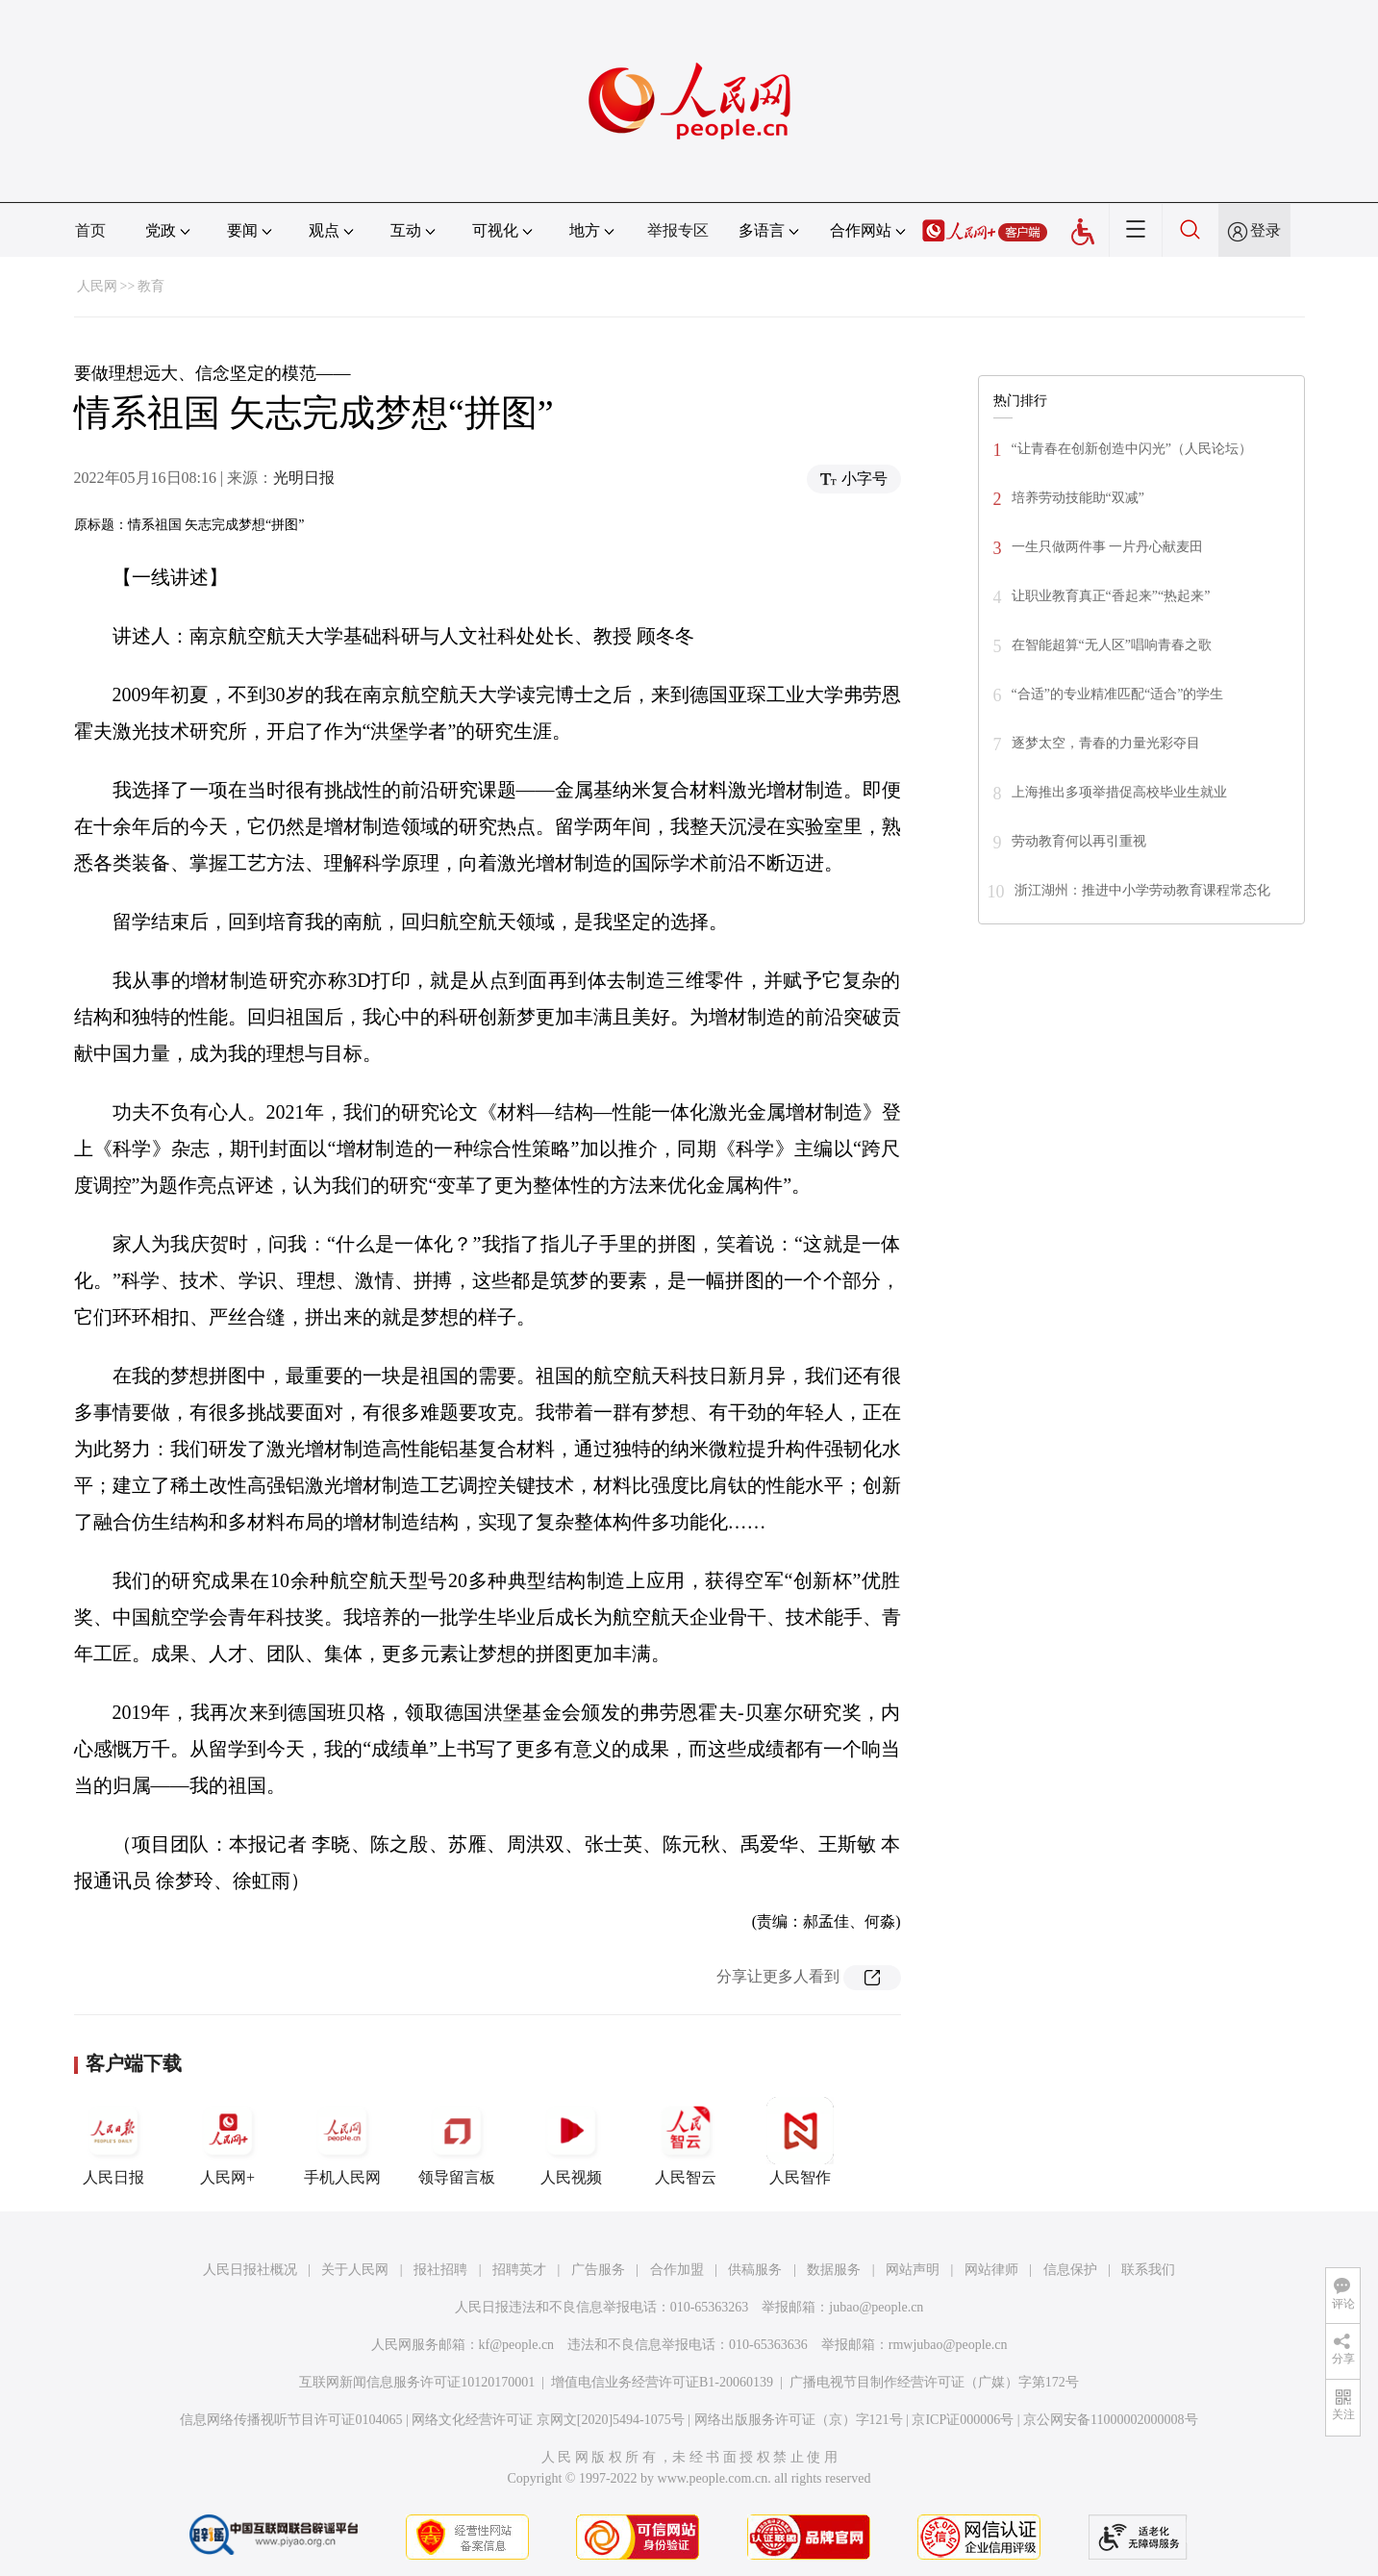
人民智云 (685, 2141)
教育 (151, 286)
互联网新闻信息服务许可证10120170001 (417, 2382)
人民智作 (800, 2141)
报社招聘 (440, 2269)
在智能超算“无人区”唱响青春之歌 (1112, 645)
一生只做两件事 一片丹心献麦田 (1108, 547)
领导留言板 (456, 2141)
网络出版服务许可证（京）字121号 (798, 2419)
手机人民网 (342, 2141)
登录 (1265, 230)
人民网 (97, 286)
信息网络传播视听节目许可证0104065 (291, 2419)
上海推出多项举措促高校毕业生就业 (1119, 792)
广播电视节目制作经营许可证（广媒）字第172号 (934, 2382)
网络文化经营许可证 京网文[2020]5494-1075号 (548, 2419)
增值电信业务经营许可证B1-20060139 (662, 2382)
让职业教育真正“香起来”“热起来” (1111, 596)
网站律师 (991, 2269)
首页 (90, 230)
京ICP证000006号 (963, 2419)
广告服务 (598, 2269)
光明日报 (304, 477)
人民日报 (113, 2141)
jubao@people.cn (876, 2307)
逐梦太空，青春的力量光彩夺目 (1106, 743)
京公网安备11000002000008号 (1110, 2419)
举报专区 (678, 230)
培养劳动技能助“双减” (1078, 498)
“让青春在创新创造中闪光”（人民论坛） (1132, 449)
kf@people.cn (517, 2344)
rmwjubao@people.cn (948, 2344)
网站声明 (913, 2269)
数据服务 (834, 2269)
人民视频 (571, 2141)
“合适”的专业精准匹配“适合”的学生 (1118, 694)
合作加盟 (677, 2269)
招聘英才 (519, 2269)
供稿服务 (755, 2269)
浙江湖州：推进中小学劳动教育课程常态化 (1142, 890)
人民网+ (228, 2141)
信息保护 (1070, 2269)
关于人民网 (354, 2269)
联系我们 (1148, 2269)
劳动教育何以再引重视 (1079, 841)
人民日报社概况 (250, 2269)
